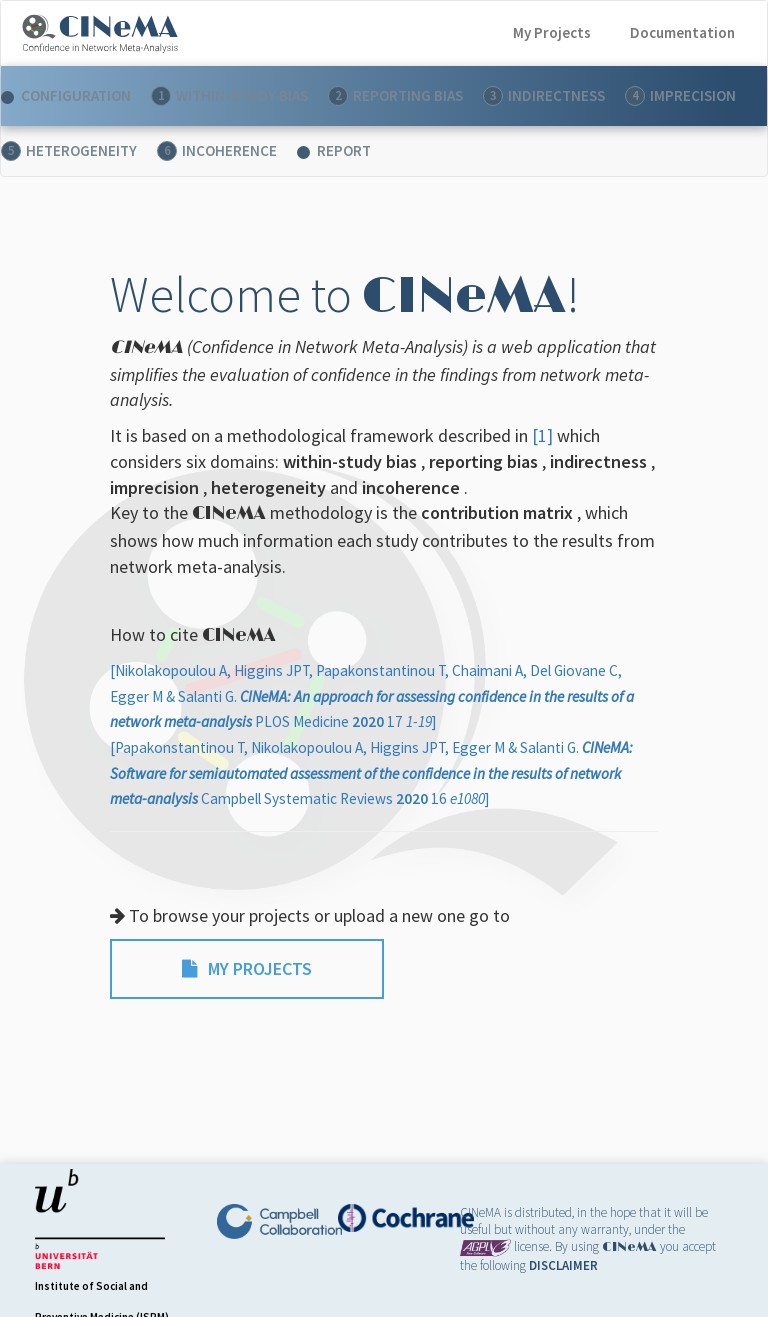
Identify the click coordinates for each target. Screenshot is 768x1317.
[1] (544, 435)
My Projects (552, 32)
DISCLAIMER (563, 1265)
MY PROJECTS (247, 968)
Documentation (682, 32)
